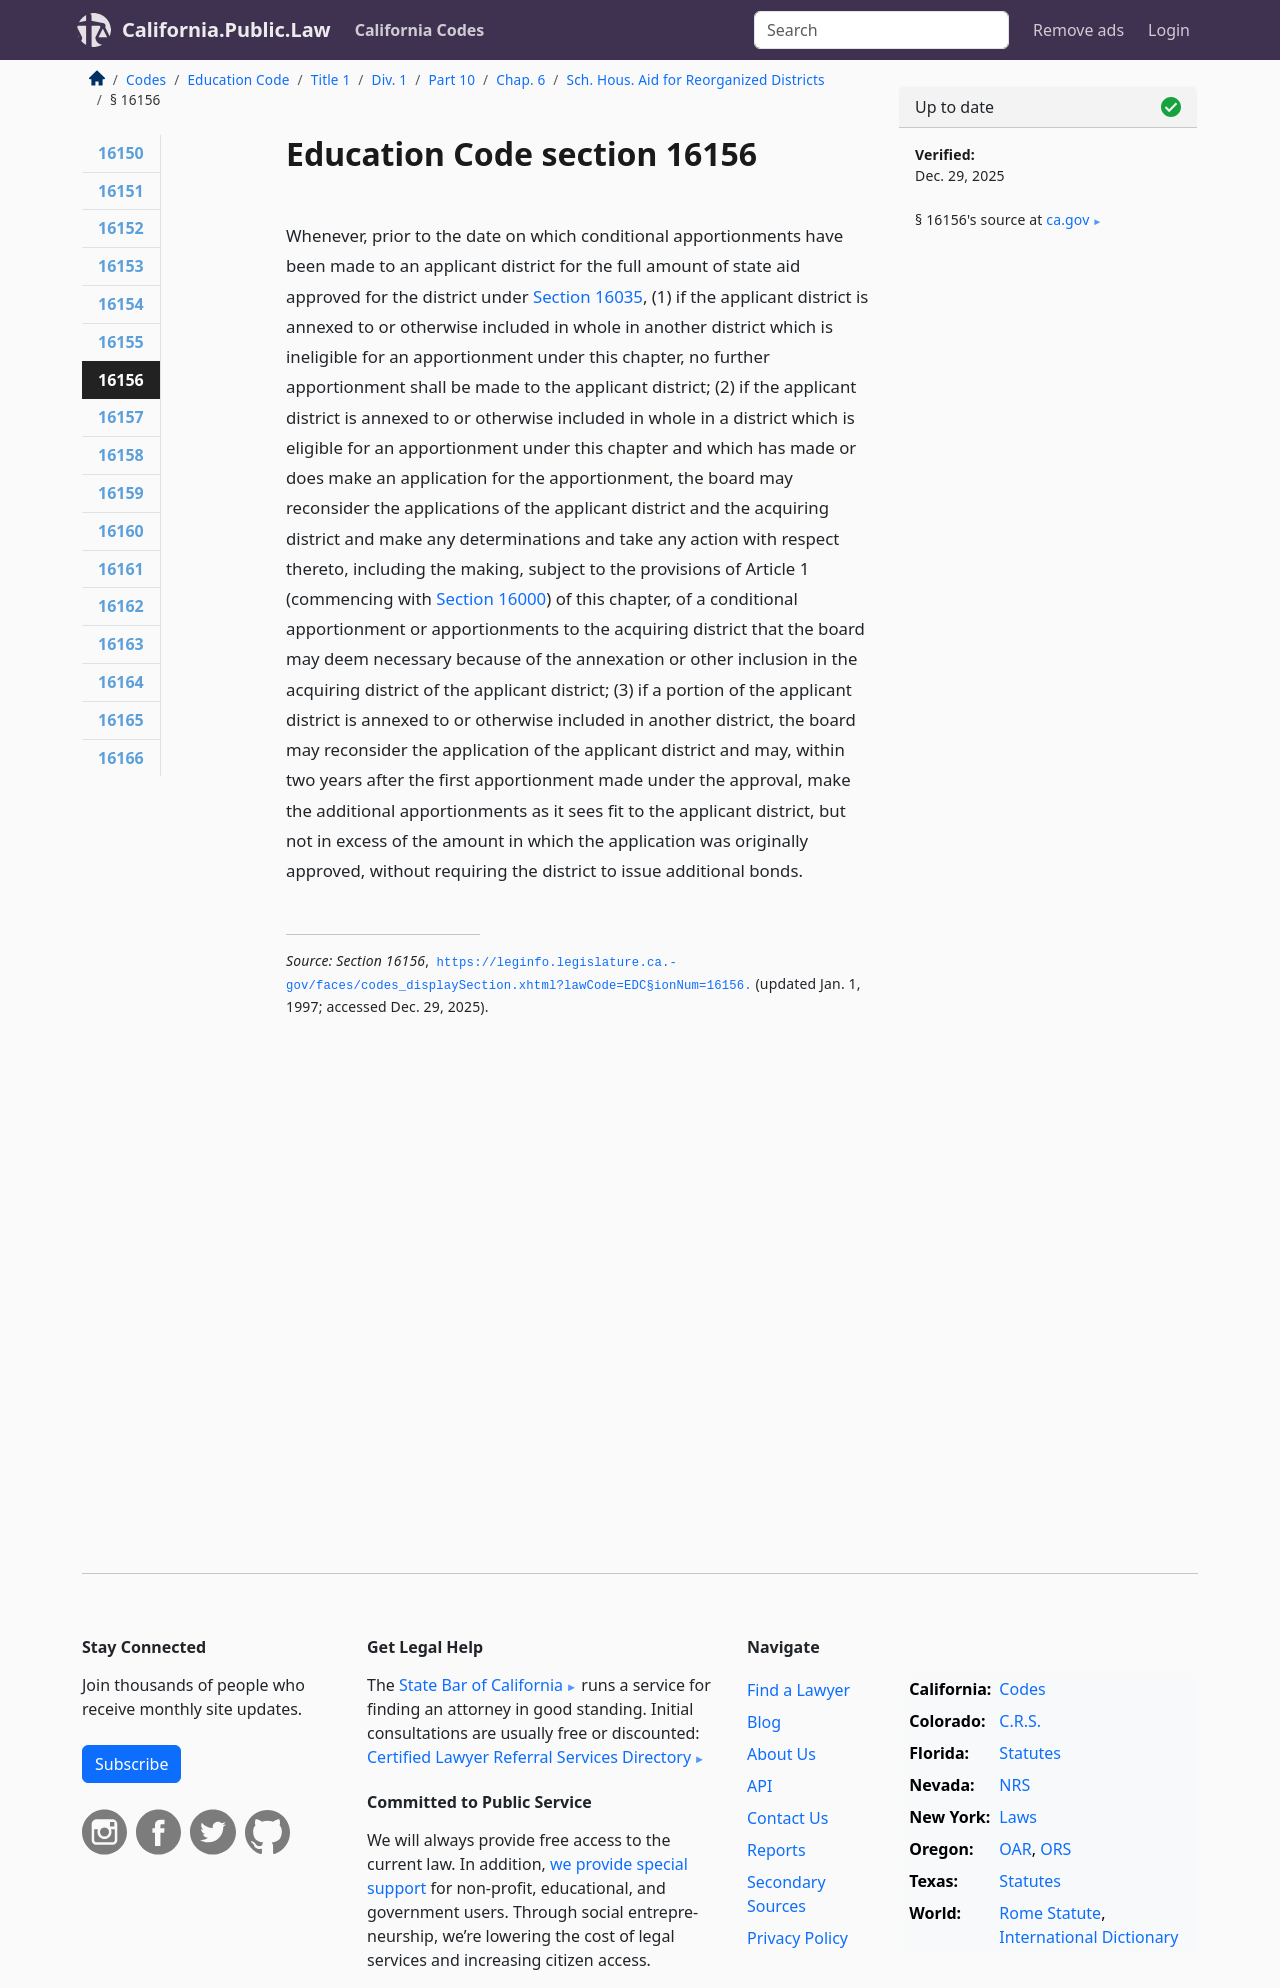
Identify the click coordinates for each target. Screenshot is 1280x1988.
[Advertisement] (1048, 577)
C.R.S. (1020, 1721)
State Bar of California (481, 1685)
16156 (121, 380)
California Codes (420, 30)
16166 (121, 758)
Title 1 (331, 79)
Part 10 (451, 79)
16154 (121, 304)
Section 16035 (588, 296)
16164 (121, 682)
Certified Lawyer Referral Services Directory (529, 1757)
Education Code (238, 79)
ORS (1055, 1849)
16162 (121, 606)
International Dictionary (1088, 1937)
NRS (1014, 1785)
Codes (146, 79)
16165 (121, 720)
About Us (781, 1754)
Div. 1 (390, 79)
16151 (121, 191)
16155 (121, 342)
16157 (121, 417)
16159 (121, 493)
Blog (764, 1722)
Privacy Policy (797, 1938)
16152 (121, 228)
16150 (121, 153)
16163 (121, 644)
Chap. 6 (520, 79)
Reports (776, 1850)
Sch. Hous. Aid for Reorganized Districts (696, 79)
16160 (121, 531)
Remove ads (1078, 30)
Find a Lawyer (798, 1690)
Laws (1018, 1817)
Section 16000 (491, 598)
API (759, 1786)
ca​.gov (1067, 219)
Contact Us (787, 1818)
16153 (121, 266)
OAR (1015, 1849)
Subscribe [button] (131, 1764)
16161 (121, 569)
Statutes (1030, 1753)
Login (1169, 30)
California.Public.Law (226, 29)
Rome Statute (1050, 1913)
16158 (121, 455)
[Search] (881, 30)
